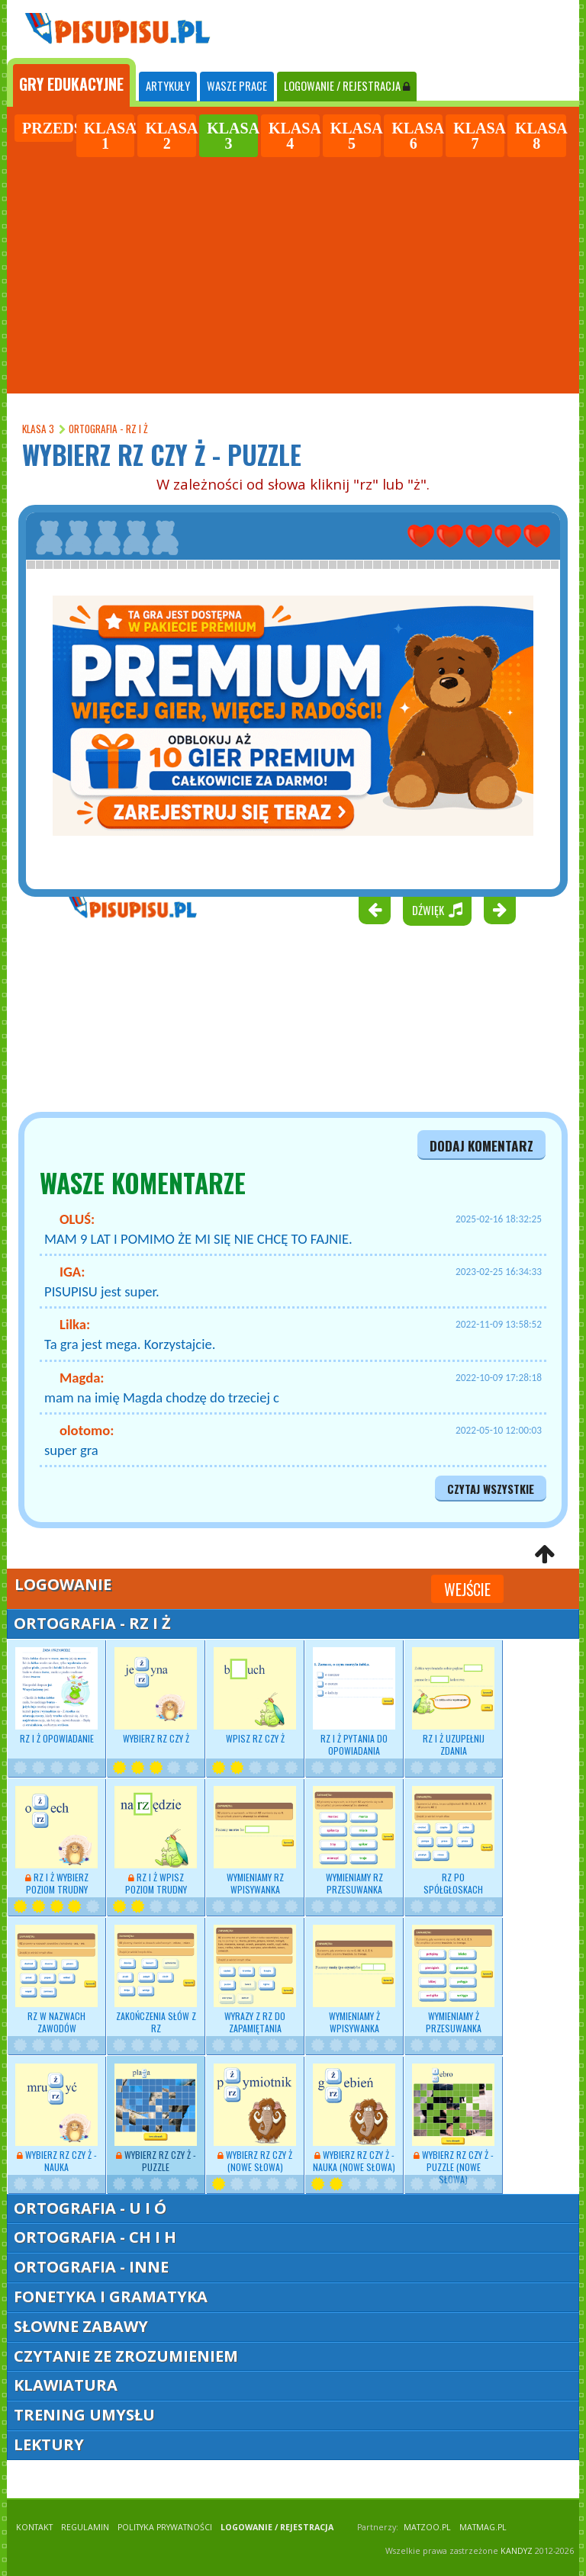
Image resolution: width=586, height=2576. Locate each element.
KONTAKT (34, 2527)
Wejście (467, 1589)
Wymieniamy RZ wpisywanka (255, 1841)
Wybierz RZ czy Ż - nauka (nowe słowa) (354, 2118)
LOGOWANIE (347, 86)
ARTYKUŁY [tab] (168, 86)
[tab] (71, 82)
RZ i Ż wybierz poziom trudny (56, 1841)
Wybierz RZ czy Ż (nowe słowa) (255, 2118)
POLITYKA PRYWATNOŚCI (165, 2527)
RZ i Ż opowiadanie (56, 1696)
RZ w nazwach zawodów (56, 1980)
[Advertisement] (293, 273)
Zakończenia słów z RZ (155, 1980)
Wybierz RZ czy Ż (155, 1696)
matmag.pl (483, 2527)
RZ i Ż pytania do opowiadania (354, 1702)
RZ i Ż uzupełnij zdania (453, 1702)
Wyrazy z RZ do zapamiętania (255, 1980)
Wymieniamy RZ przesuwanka (354, 1841)
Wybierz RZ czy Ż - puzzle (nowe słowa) (453, 2125)
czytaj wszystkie (490, 1489)
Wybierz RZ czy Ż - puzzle (155, 2118)
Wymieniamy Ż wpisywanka (354, 1980)
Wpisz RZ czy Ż (255, 1696)
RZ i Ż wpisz (155, 1841)
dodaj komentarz (481, 1145)
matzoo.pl (427, 2527)
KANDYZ (517, 2550)
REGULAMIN (85, 2527)
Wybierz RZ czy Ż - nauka (56, 2118)
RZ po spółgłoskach (453, 1841)
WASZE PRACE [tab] (237, 86)
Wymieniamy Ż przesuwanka (453, 1980)
